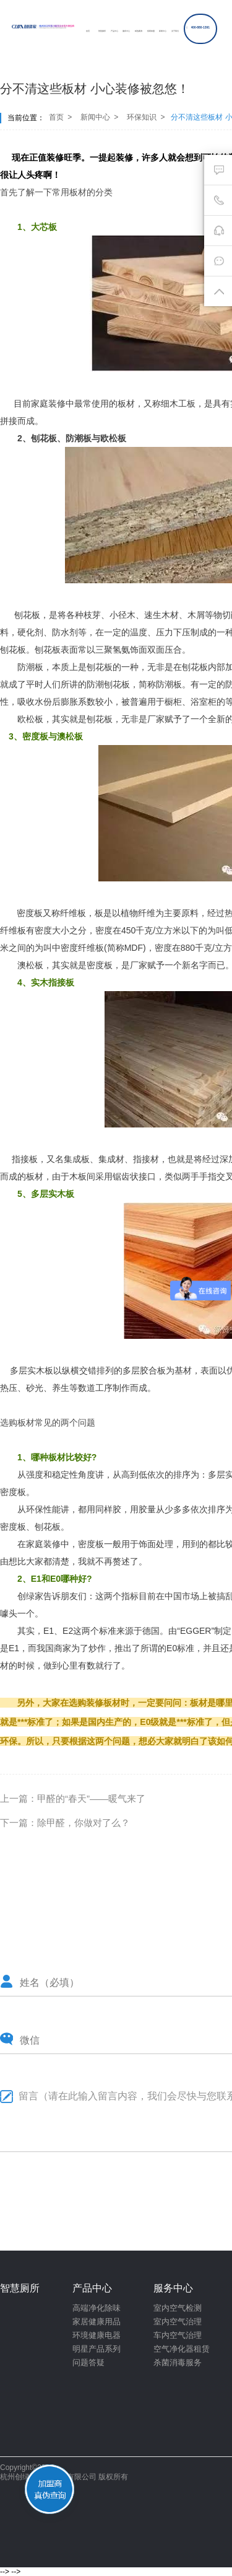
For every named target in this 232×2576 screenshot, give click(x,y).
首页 (88, 31)
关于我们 (175, 31)
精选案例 (138, 31)
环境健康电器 (96, 2335)
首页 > (59, 117)
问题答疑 (88, 2362)
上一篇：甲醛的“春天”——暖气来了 (72, 1798)
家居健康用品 (96, 2321)
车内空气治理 (177, 2335)
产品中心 (114, 31)
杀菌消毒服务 (177, 2362)
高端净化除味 (96, 2308)
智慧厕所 (102, 31)
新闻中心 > (99, 117)
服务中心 (126, 31)
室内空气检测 (177, 2308)
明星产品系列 (96, 2348)
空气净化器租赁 (181, 2348)
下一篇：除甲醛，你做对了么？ (65, 1822)
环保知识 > (145, 117)
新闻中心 (162, 31)
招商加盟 (151, 31)
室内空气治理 (177, 2321)
